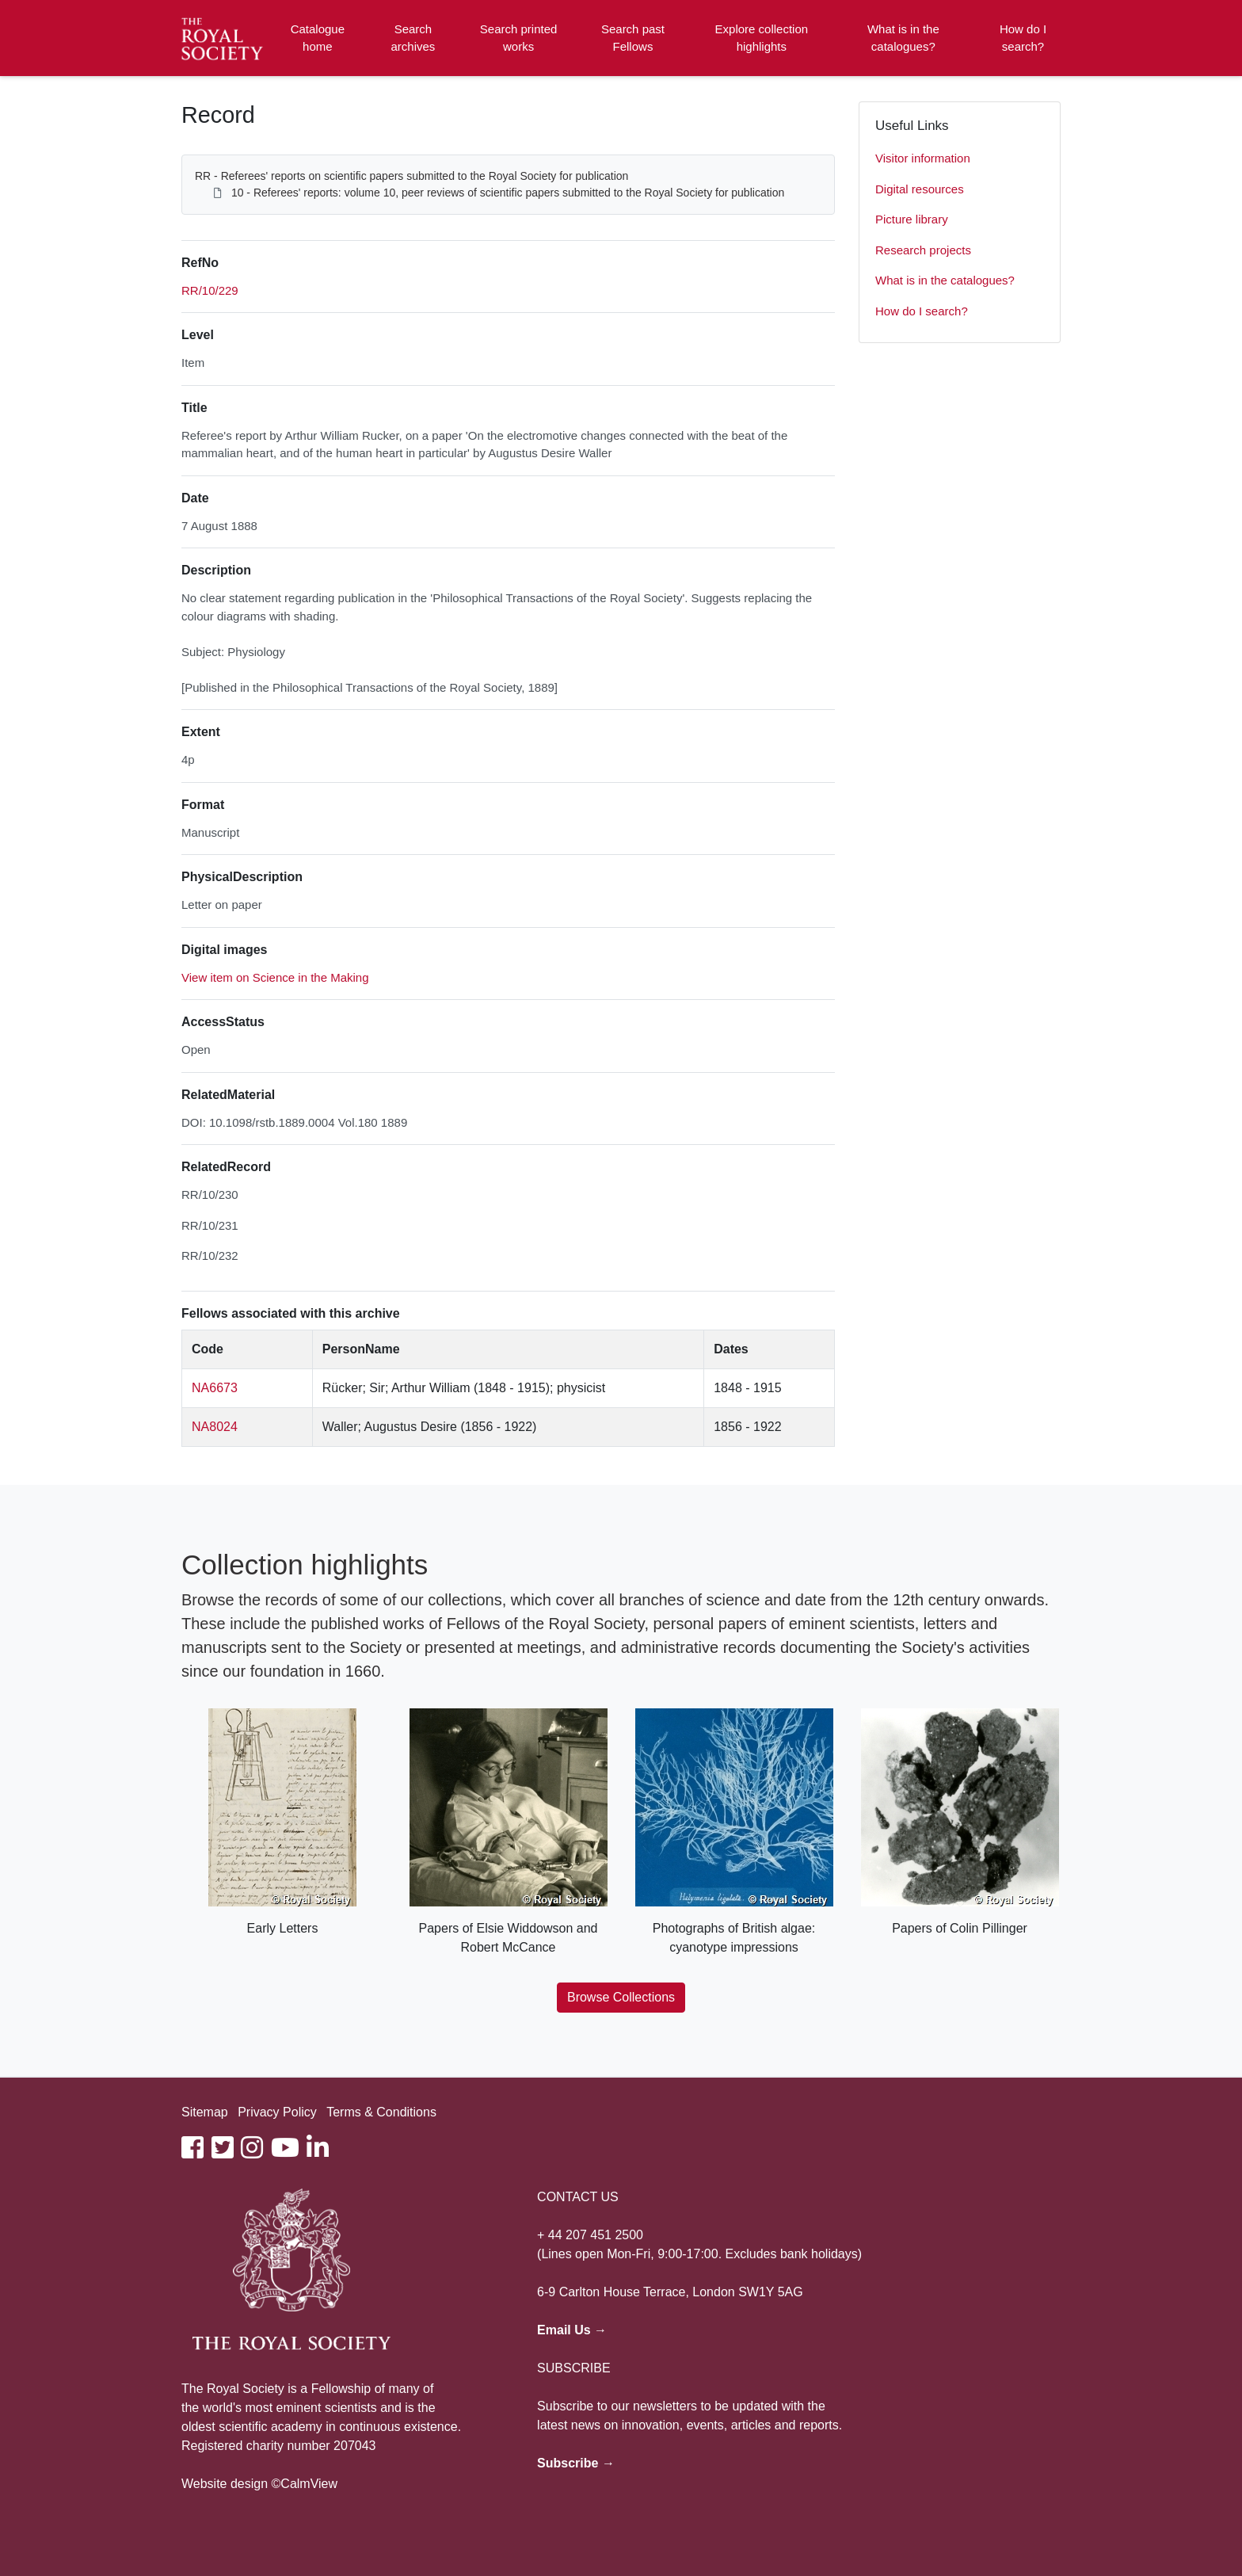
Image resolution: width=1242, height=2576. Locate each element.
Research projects (923, 250)
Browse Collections (621, 1997)
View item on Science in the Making (275, 977)
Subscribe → (576, 2463)
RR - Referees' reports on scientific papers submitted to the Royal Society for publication (411, 176)
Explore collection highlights (762, 38)
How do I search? (1023, 38)
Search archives (413, 38)
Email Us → (572, 2330)
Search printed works (519, 38)
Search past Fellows (633, 38)
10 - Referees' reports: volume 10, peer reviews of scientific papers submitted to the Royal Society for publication (507, 192)
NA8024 (215, 1426)
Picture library (911, 219)
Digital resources (919, 189)
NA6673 (215, 1388)
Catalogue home (318, 38)
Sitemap (204, 2112)
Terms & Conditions (381, 2112)
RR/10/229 (209, 290)
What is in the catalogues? (903, 38)
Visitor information (922, 158)
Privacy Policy (277, 2112)
